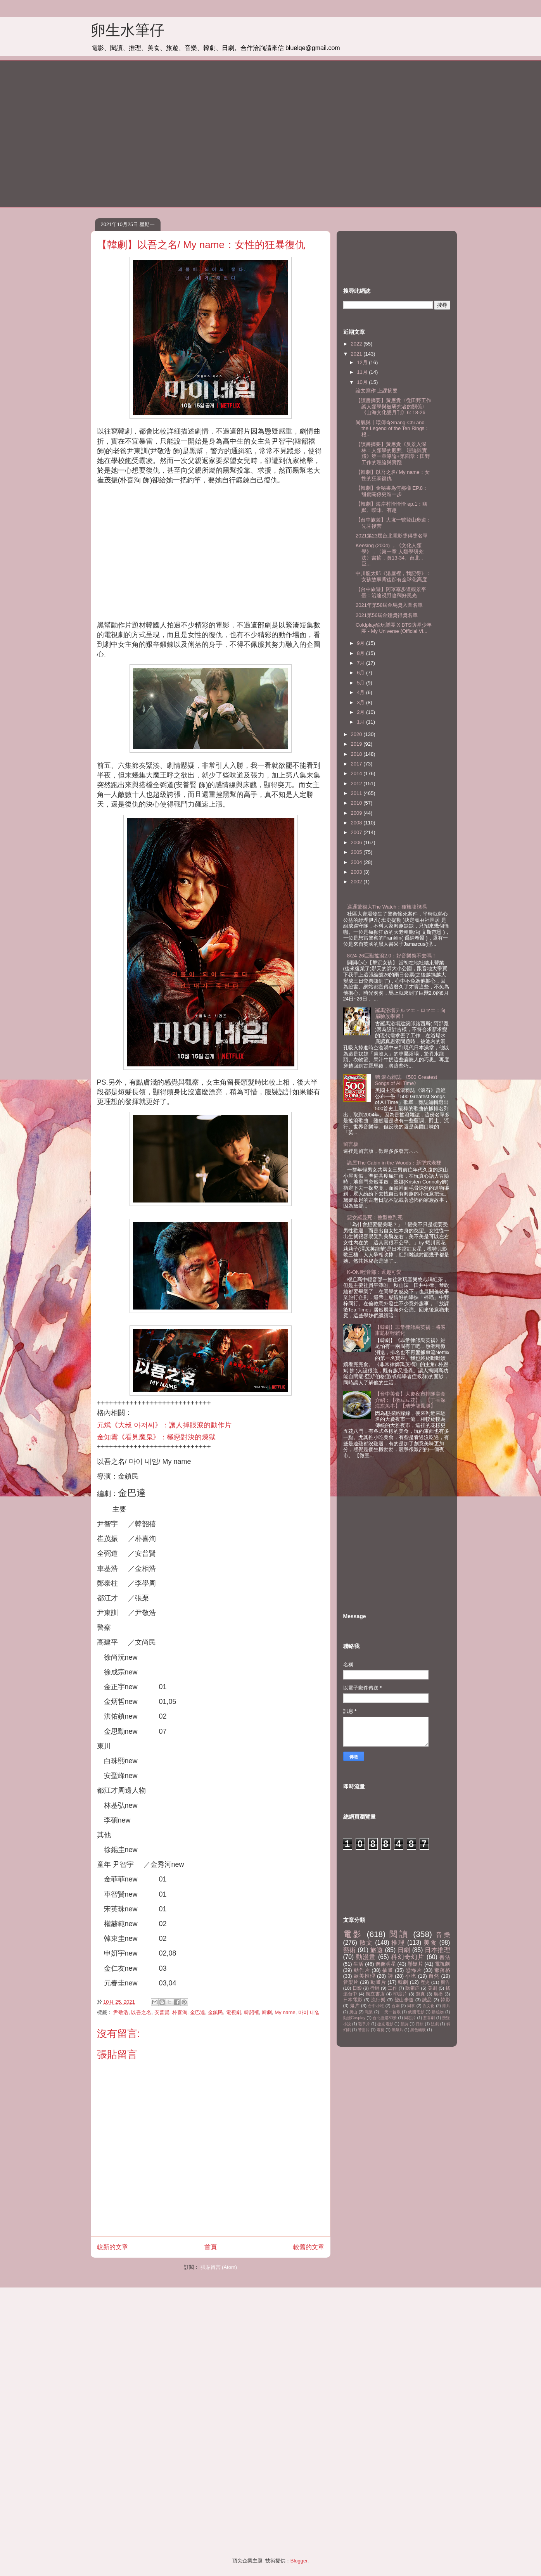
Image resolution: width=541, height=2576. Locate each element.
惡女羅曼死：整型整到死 (375, 1217)
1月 (361, 722)
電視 (380, 2030)
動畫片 (378, 1982)
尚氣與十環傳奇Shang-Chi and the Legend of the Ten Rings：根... (392, 428)
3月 (361, 702)
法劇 (435, 2024)
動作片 (362, 1970)
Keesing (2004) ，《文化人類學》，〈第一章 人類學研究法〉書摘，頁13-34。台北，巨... (390, 554)
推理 (398, 1942)
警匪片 (364, 2030)
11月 (363, 372)
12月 (363, 362)
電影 (353, 1934)
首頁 (210, 2247)
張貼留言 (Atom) (218, 2267)
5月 (361, 683)
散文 (366, 1942)
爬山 (353, 2012)
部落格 (442, 1970)
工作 (392, 1987)
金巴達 (197, 2012)
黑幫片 (397, 2030)
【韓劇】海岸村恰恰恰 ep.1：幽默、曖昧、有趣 (391, 507)
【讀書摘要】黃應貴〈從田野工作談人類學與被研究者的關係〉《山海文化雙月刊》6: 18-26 (393, 406)
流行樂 (378, 1999)
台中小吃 (376, 2006)
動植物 (438, 2012)
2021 (357, 354)
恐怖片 (414, 1970)
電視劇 (233, 2012)
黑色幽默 (418, 2030)
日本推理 (437, 1950)
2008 (357, 823)
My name (285, 2012)
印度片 (400, 1993)
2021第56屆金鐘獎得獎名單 (387, 615)
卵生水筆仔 (127, 30)
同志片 (410, 2018)
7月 (361, 663)
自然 (434, 1976)
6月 (361, 673)
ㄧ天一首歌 (390, 2012)
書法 (444, 1957)
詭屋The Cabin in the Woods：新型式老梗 (394, 1163)
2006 (357, 842)
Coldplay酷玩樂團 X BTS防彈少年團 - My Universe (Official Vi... (394, 628)
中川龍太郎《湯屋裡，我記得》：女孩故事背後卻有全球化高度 (393, 576)
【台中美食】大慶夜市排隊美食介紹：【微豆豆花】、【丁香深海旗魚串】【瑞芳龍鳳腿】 (410, 1400)
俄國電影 (416, 2012)
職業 (369, 2012)
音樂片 (351, 1982)
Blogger (299, 2561)
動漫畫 (366, 1957)
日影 (357, 1987)
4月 (361, 692)
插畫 (387, 1970)
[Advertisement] (151, 133)
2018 (357, 754)
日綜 (419, 2024)
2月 (361, 712)
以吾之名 (141, 2012)
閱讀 (399, 1934)
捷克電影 (385, 2024)
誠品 (427, 1999)
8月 (361, 653)
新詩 (404, 2024)
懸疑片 (415, 1964)
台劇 (396, 2006)
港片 (446, 2006)
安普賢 (161, 2012)
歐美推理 (364, 1976)
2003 (357, 872)
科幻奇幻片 (407, 1957)
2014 (357, 773)
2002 (357, 882)
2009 (357, 813)
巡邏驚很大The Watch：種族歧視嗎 (387, 907)
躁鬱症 (412, 1987)
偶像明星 (385, 1964)
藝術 (349, 1950)
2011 (357, 793)
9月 (361, 643)
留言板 (350, 1144)
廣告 (445, 1982)
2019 (357, 744)
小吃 (410, 1976)
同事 (411, 2006)
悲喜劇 (429, 2018)
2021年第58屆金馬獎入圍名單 (389, 605)
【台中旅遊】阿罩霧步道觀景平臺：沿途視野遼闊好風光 (391, 592)
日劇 (404, 1950)
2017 (357, 764)
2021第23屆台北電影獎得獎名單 (392, 536)
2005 (357, 852)
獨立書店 (375, 1993)
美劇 (432, 1987)
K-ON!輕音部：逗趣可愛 (374, 1272)
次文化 (429, 2006)
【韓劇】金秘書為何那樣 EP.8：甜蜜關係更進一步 (392, 491)
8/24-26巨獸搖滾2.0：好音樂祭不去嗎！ (392, 956)
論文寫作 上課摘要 (377, 391)
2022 (357, 344)
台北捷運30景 (385, 2018)
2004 (357, 862)
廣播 (438, 1993)
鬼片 (355, 2005)
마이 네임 (309, 2012)
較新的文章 (112, 2247)
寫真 (420, 1993)
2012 (357, 783)
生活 (358, 1964)
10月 (363, 382)
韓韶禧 (251, 2012)
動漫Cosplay (354, 2018)
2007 (357, 832)
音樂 (443, 1935)
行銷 (374, 1987)
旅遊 (376, 1950)
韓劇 (267, 2012)
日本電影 (353, 1999)
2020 (357, 734)
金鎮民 (215, 2012)
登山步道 (404, 1999)
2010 (357, 803)
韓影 (445, 1999)
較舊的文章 (308, 2247)
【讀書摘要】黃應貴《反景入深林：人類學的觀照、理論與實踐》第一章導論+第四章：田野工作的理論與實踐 (393, 453)
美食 (430, 1942)
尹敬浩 (120, 2012)
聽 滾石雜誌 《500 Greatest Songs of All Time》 (406, 1080)
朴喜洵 (179, 2012)
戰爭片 (364, 2024)
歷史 (425, 1982)
